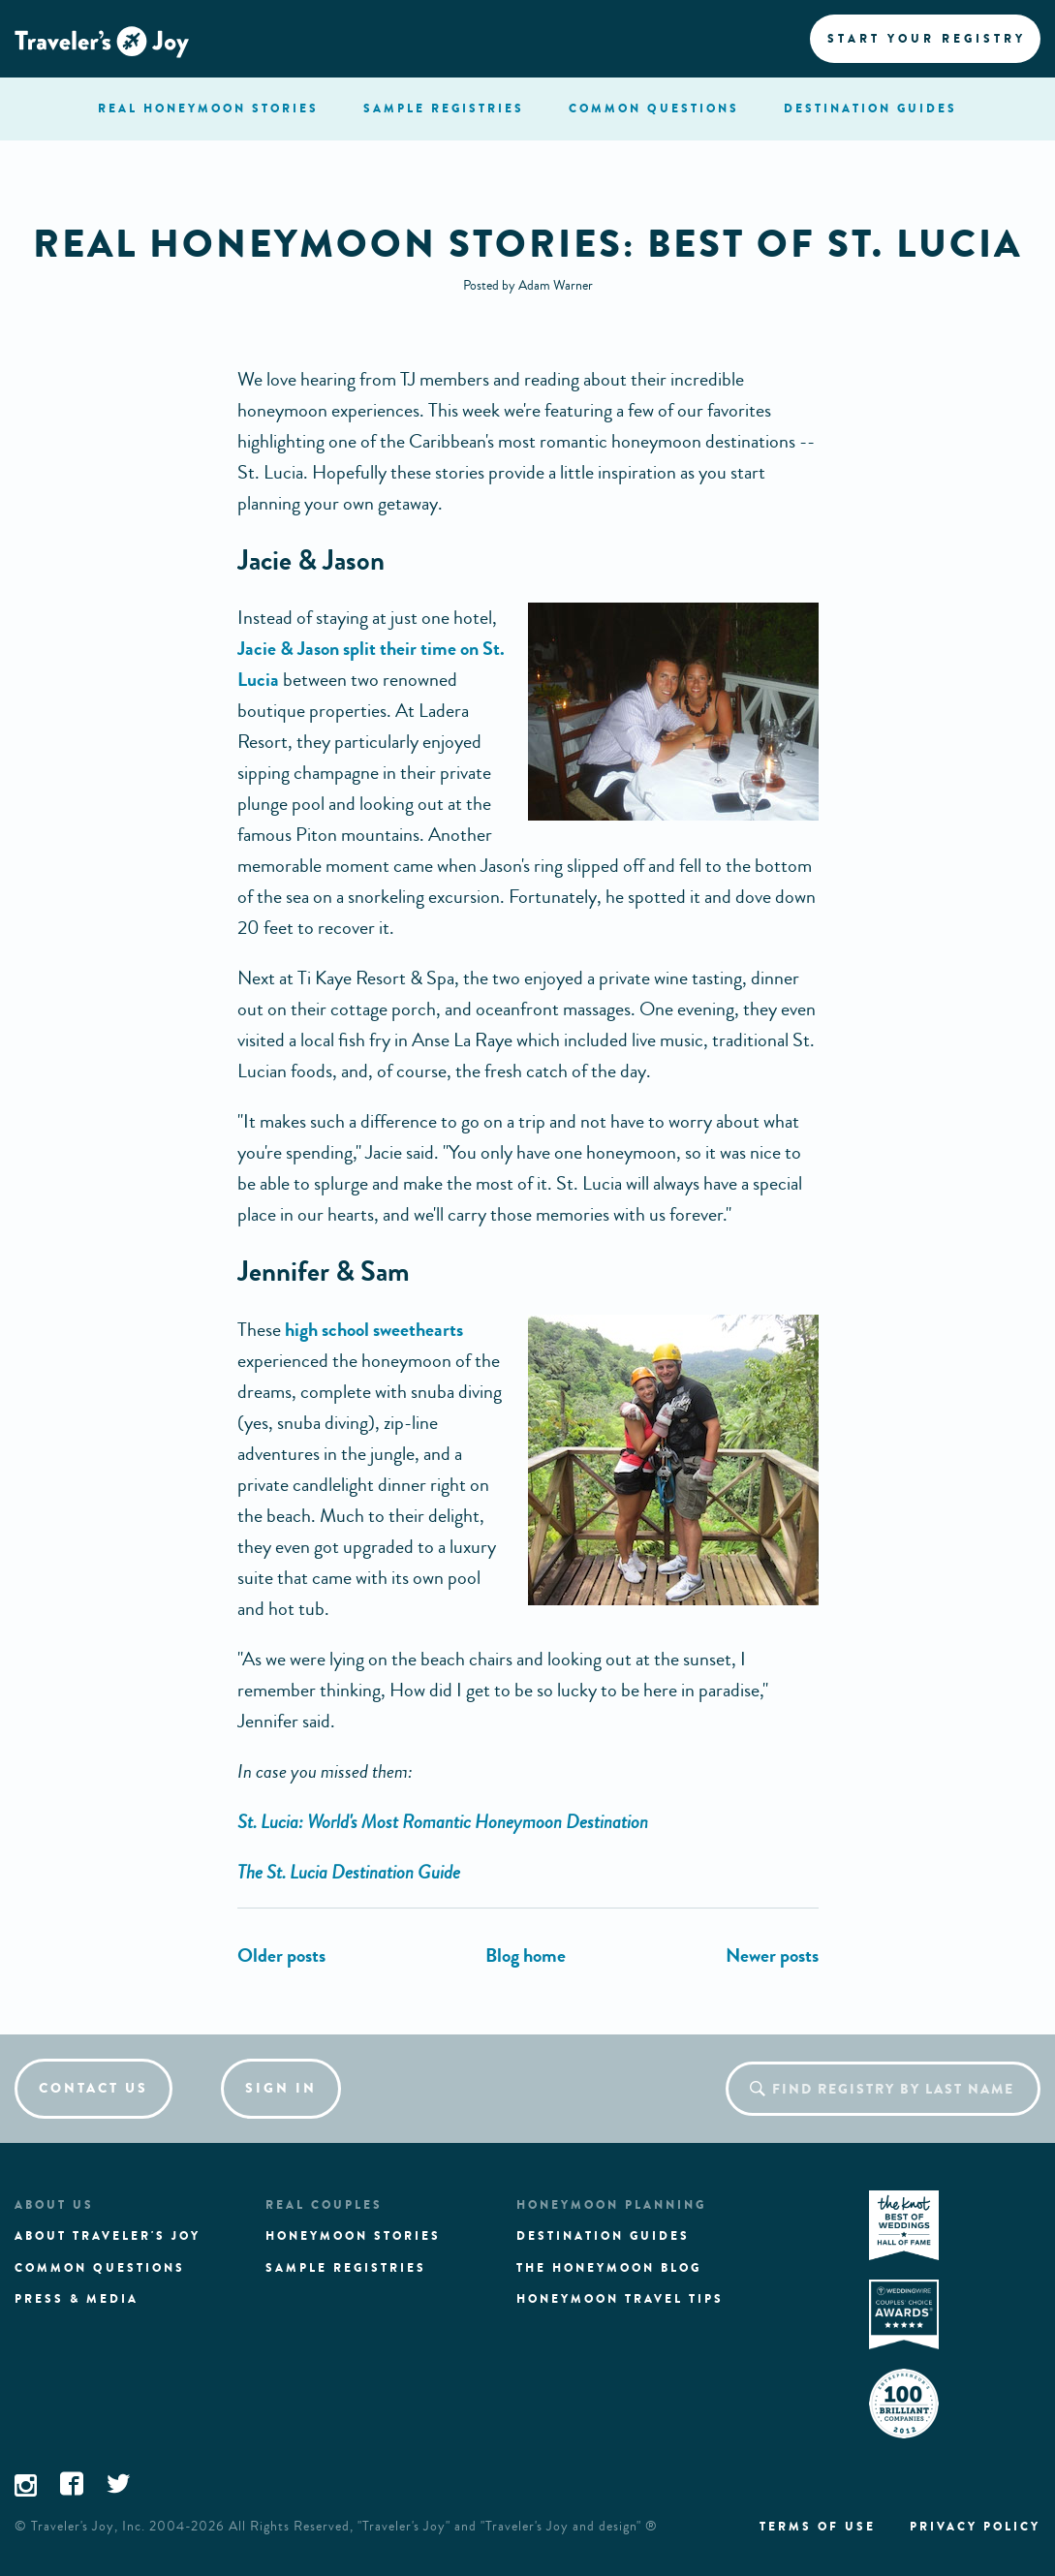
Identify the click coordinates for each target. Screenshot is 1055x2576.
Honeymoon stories (353, 2236)
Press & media (77, 2299)
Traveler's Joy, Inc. (88, 2526)
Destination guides (603, 2236)
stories (208, 108)
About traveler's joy (108, 2236)
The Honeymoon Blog (608, 2268)
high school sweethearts (374, 1330)
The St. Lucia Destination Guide (348, 1872)
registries (443, 108)
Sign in (281, 2088)
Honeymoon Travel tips (620, 2299)
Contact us (93, 2088)
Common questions (100, 2268)
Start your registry (926, 38)
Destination (870, 108)
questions (654, 108)
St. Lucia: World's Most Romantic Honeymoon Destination (442, 1822)
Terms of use (818, 2526)
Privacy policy (975, 2526)
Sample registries (345, 2268)
